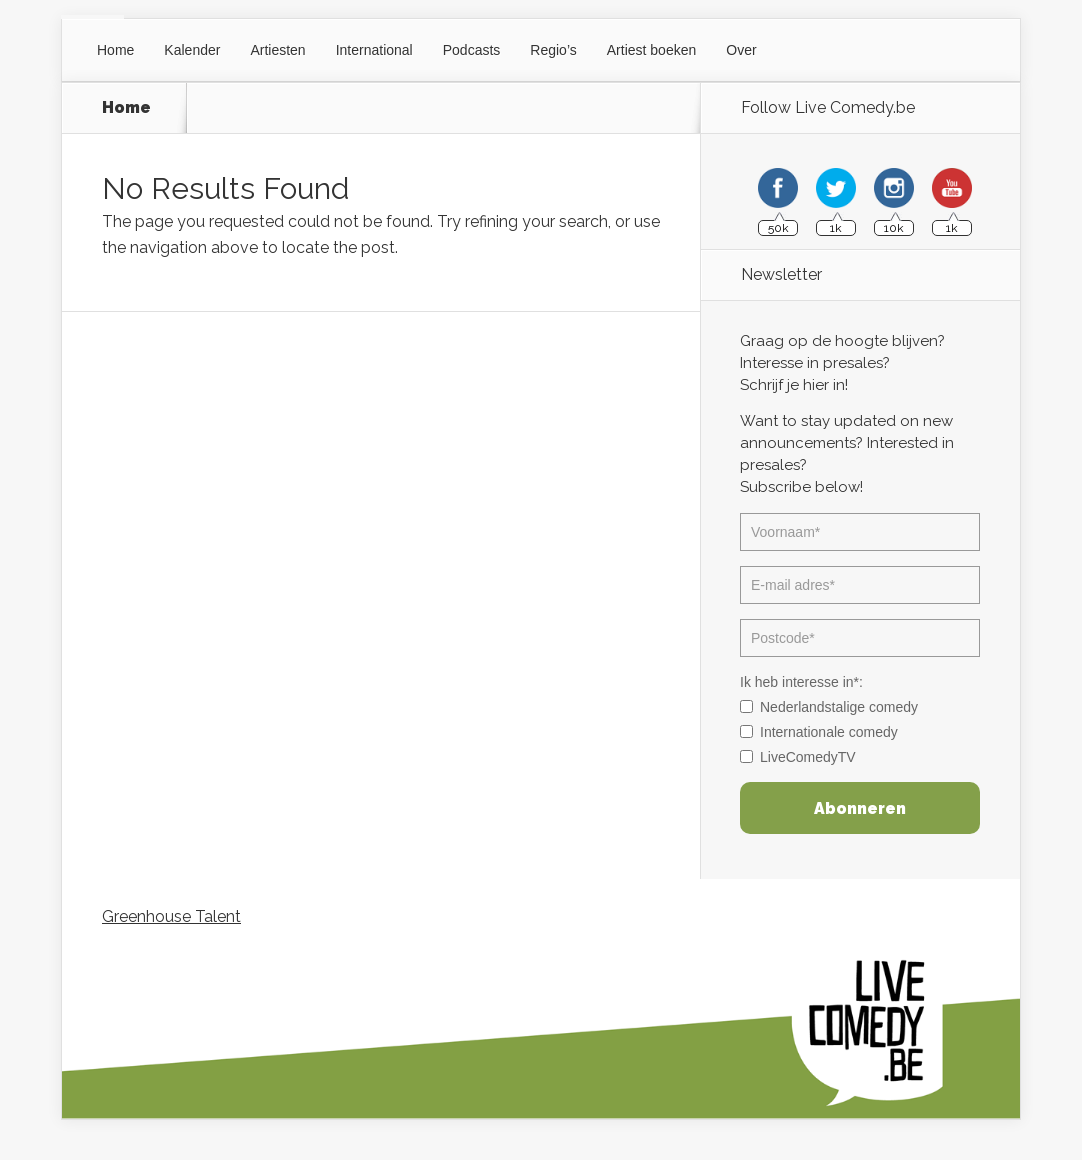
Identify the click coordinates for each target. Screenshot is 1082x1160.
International (374, 50)
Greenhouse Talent (171, 916)
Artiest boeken (652, 50)
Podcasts (472, 50)
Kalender (192, 50)
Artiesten (277, 50)
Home (115, 50)
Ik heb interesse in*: (801, 682)
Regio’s (553, 50)
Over (741, 50)
